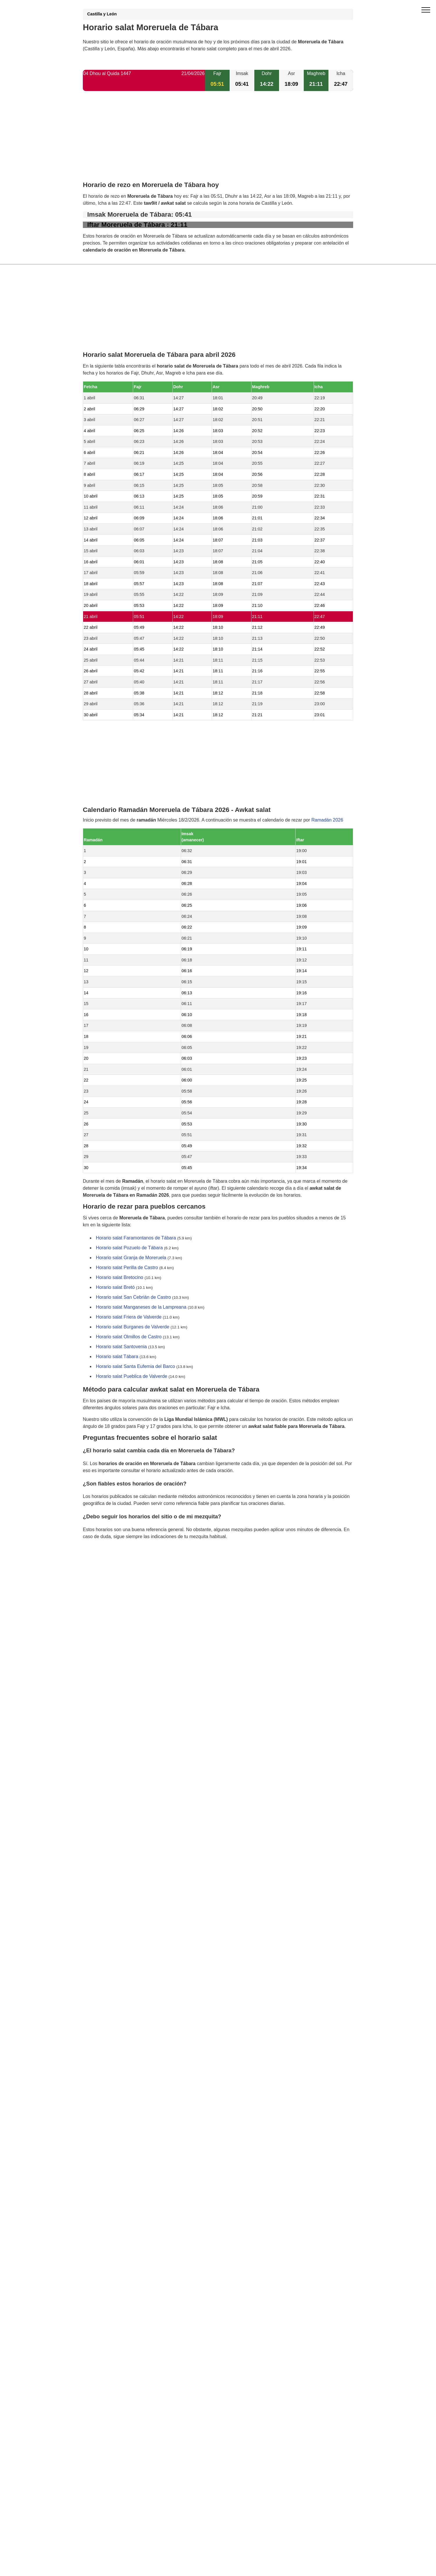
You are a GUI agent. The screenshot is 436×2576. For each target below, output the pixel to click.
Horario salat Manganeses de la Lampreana (141, 1307)
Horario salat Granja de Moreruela (131, 1257)
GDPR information (102, 1566)
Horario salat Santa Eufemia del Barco (135, 1366)
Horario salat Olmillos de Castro (129, 1337)
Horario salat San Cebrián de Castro (133, 1297)
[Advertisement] (218, 141)
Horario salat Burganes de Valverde (132, 1327)
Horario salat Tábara (117, 1356)
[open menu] (425, 10)
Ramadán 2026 (327, 819)
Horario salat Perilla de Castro (127, 1267)
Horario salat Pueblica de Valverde (131, 1376)
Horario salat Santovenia (121, 1346)
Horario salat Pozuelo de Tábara (129, 1248)
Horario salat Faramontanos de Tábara (136, 1238)
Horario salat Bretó (115, 1287)
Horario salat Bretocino (119, 1277)
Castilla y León (102, 14)
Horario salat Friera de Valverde (129, 1317)
